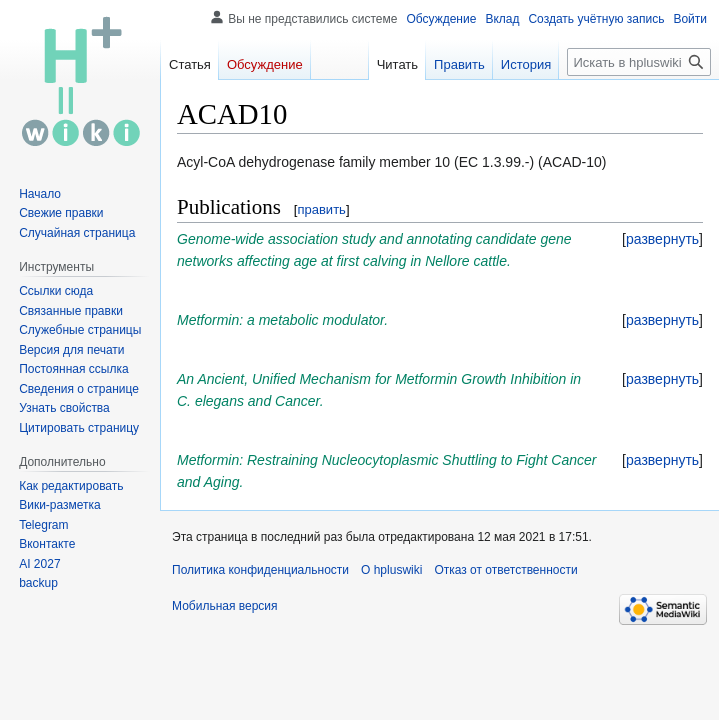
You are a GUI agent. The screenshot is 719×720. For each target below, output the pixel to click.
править (321, 209)
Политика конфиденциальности (260, 570)
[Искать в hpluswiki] (639, 62)
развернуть (662, 239)
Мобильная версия (225, 606)
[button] (662, 239)
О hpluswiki (391, 570)
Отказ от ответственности (505, 570)
